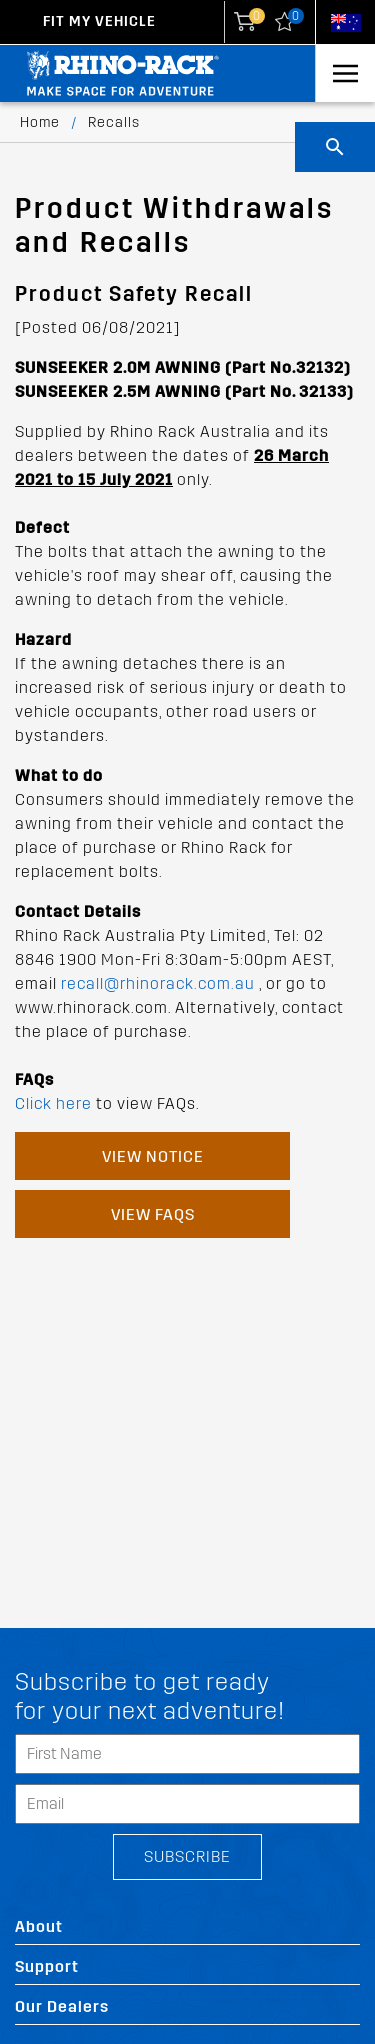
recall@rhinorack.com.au (158, 983)
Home (40, 122)
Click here (53, 1103)
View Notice (153, 1156)
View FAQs (153, 1214)
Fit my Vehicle (99, 21)
